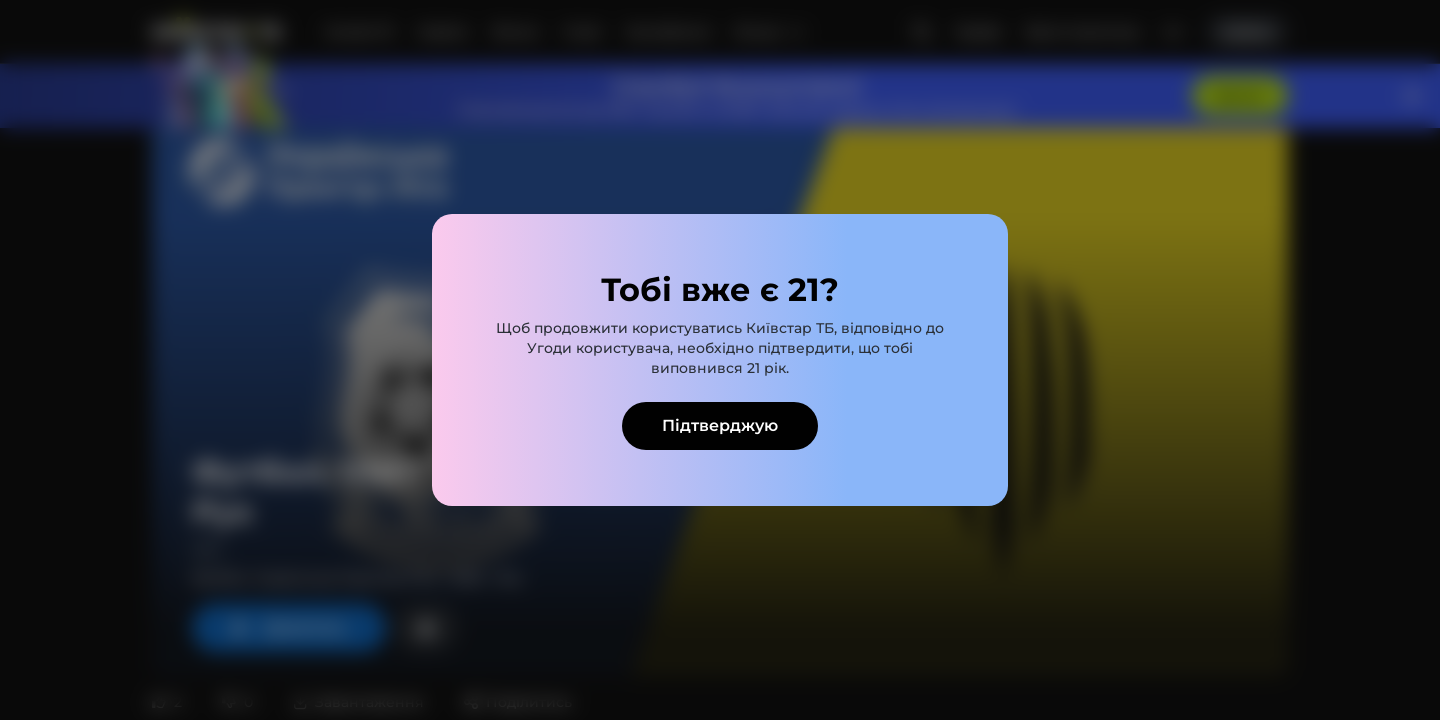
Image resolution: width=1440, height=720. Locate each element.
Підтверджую (720, 425)
